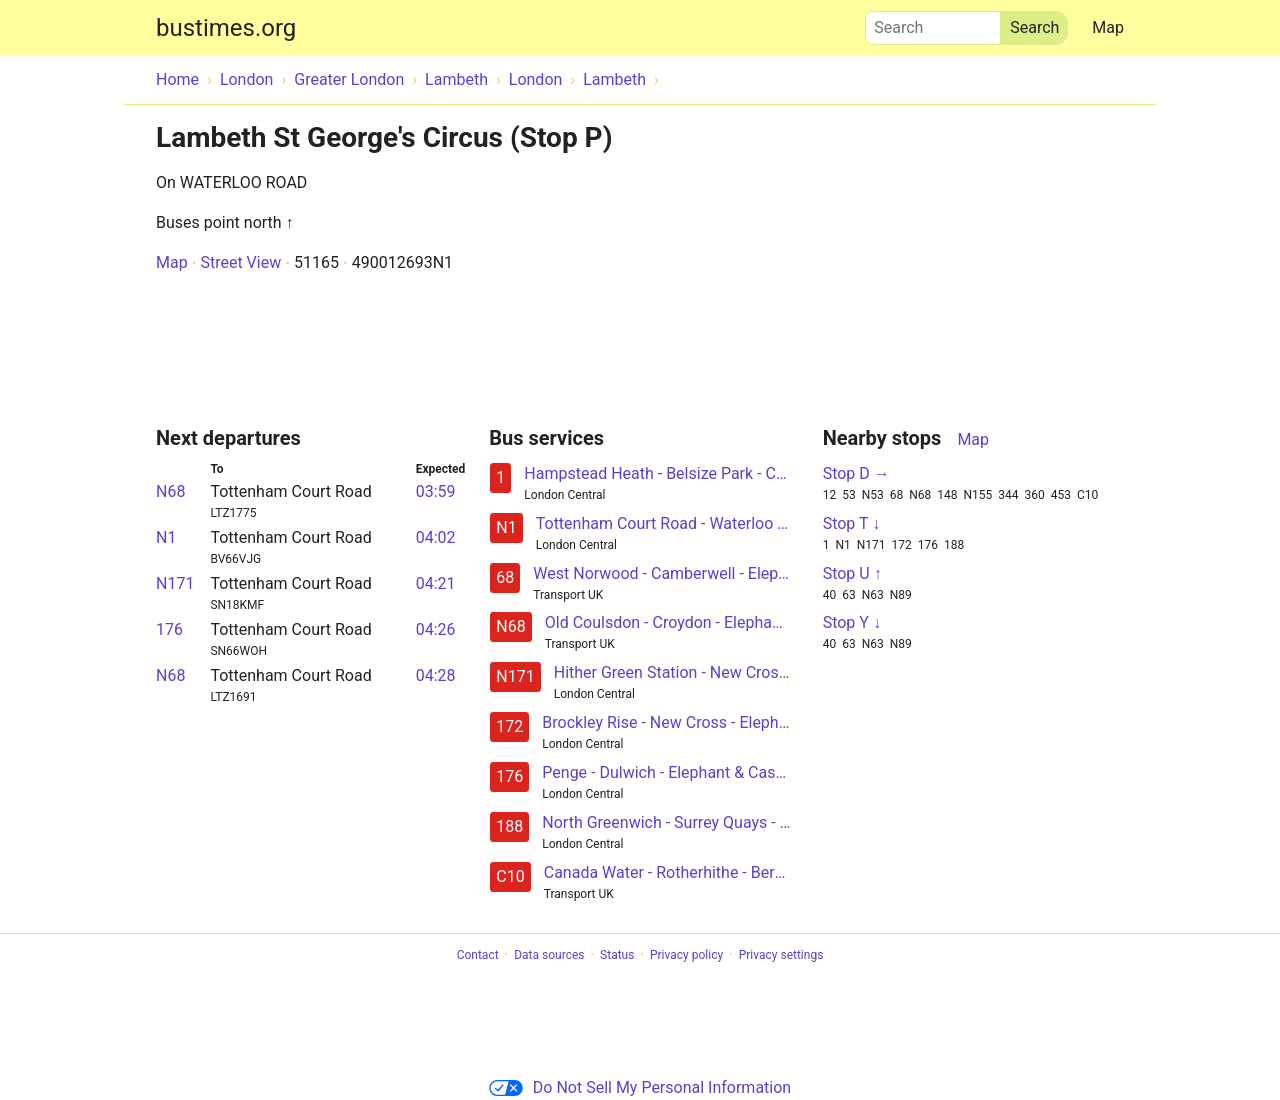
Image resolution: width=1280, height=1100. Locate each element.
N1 (166, 537)
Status (617, 955)
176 (169, 629)
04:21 (436, 583)
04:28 (436, 675)
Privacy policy (686, 955)
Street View (240, 262)
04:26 (436, 629)
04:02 (436, 537)
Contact (478, 955)
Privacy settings (781, 955)
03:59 (436, 491)
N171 (175, 583)
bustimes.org (226, 28)
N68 (170, 491)
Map (1108, 27)
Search (933, 23)
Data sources (549, 955)
